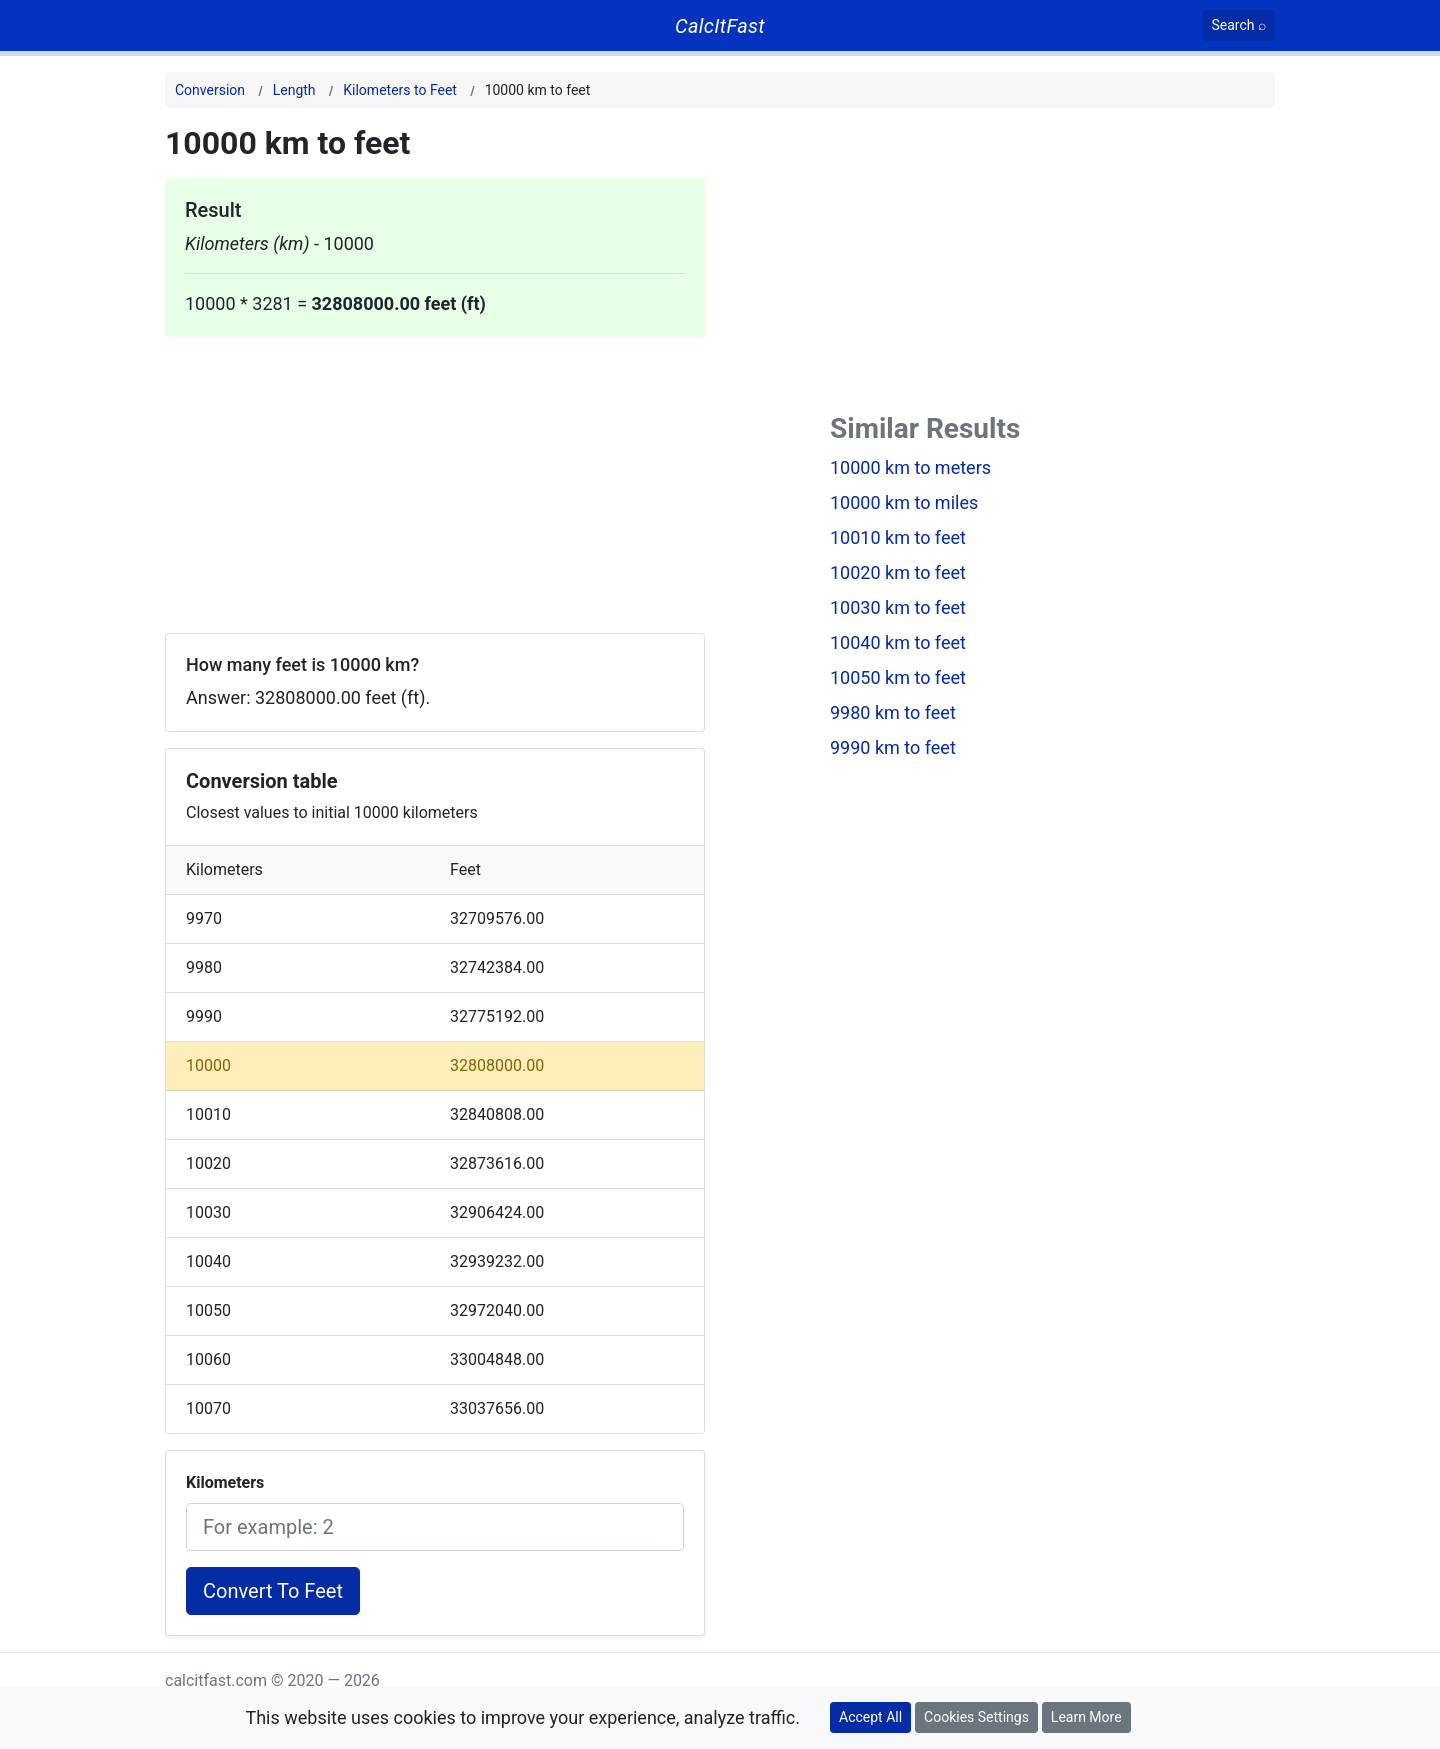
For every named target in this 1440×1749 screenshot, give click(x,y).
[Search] (1239, 25)
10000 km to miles (904, 502)
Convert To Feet (273, 1591)
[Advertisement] (435, 477)
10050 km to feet (898, 677)
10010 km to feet (898, 537)
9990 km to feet (893, 747)
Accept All (870, 1717)
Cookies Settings (976, 1717)
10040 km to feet (898, 642)
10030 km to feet (898, 607)
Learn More (1086, 1717)
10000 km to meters (910, 467)
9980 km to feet (893, 712)
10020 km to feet (898, 572)
